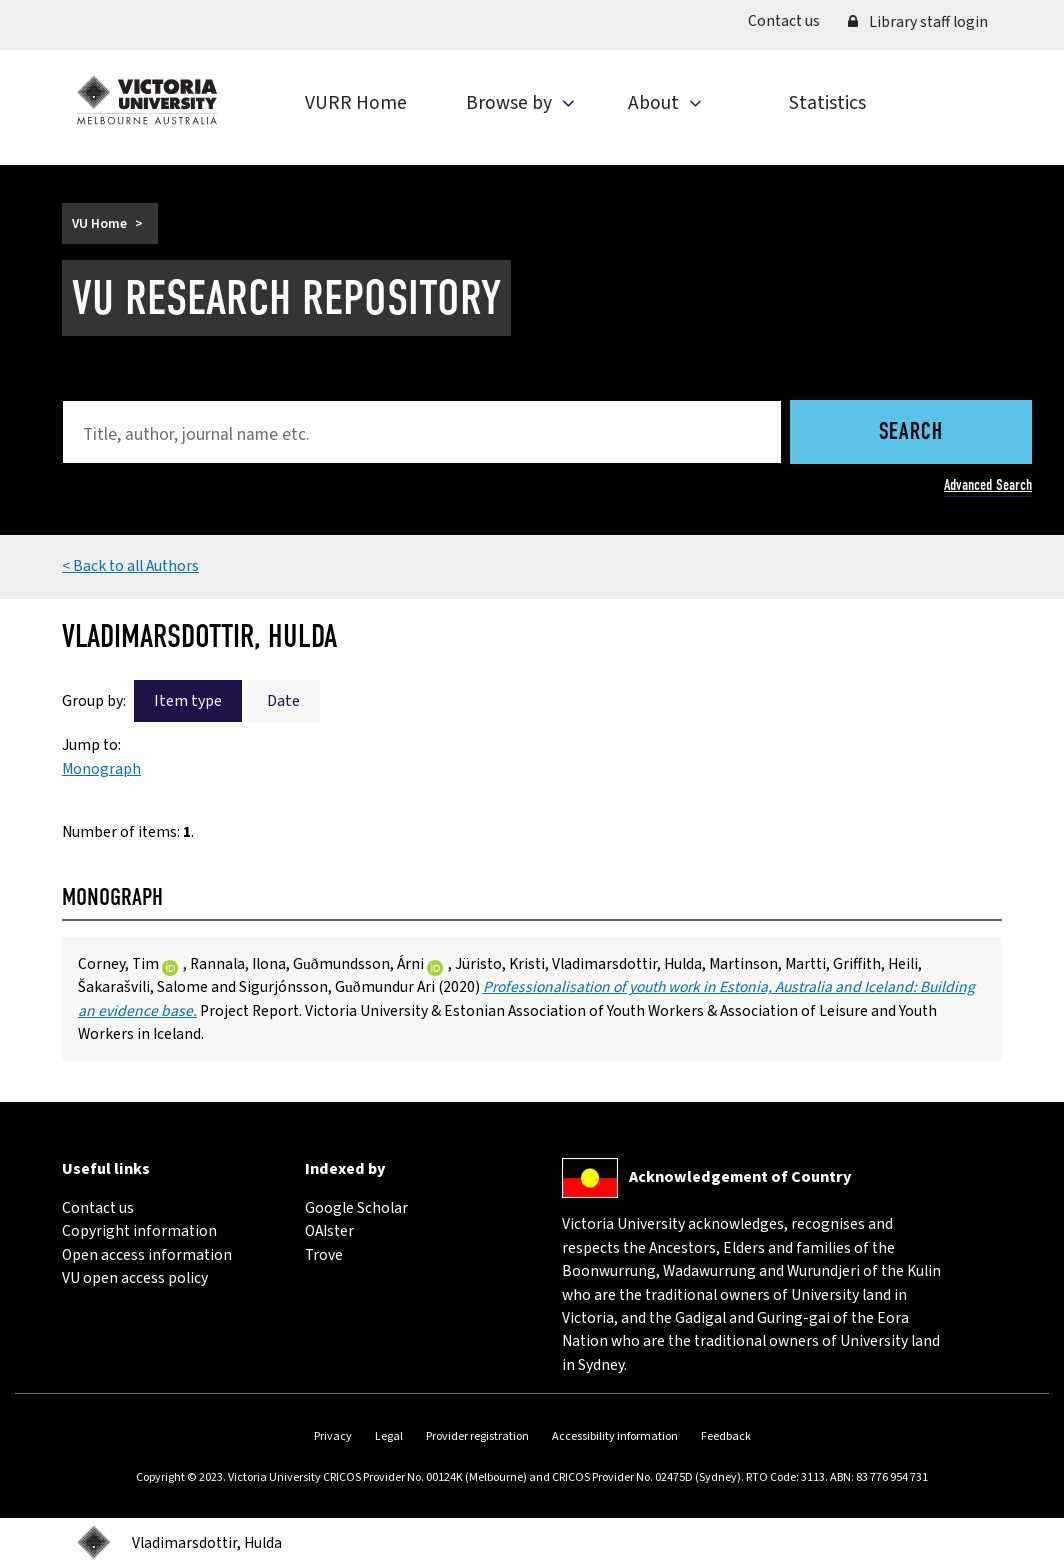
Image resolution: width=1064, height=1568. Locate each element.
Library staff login (918, 22)
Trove (324, 1255)
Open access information (147, 1255)
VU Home (99, 223)
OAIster (329, 1231)
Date (283, 701)
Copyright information (139, 1231)
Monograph (101, 769)
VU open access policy (135, 1278)
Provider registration (477, 1436)
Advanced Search (988, 484)
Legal (389, 1436)
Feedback (726, 1436)
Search (911, 433)
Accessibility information (615, 1436)
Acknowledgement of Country (740, 1177)
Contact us (791, 20)
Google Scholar (356, 1208)
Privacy (333, 1436)
